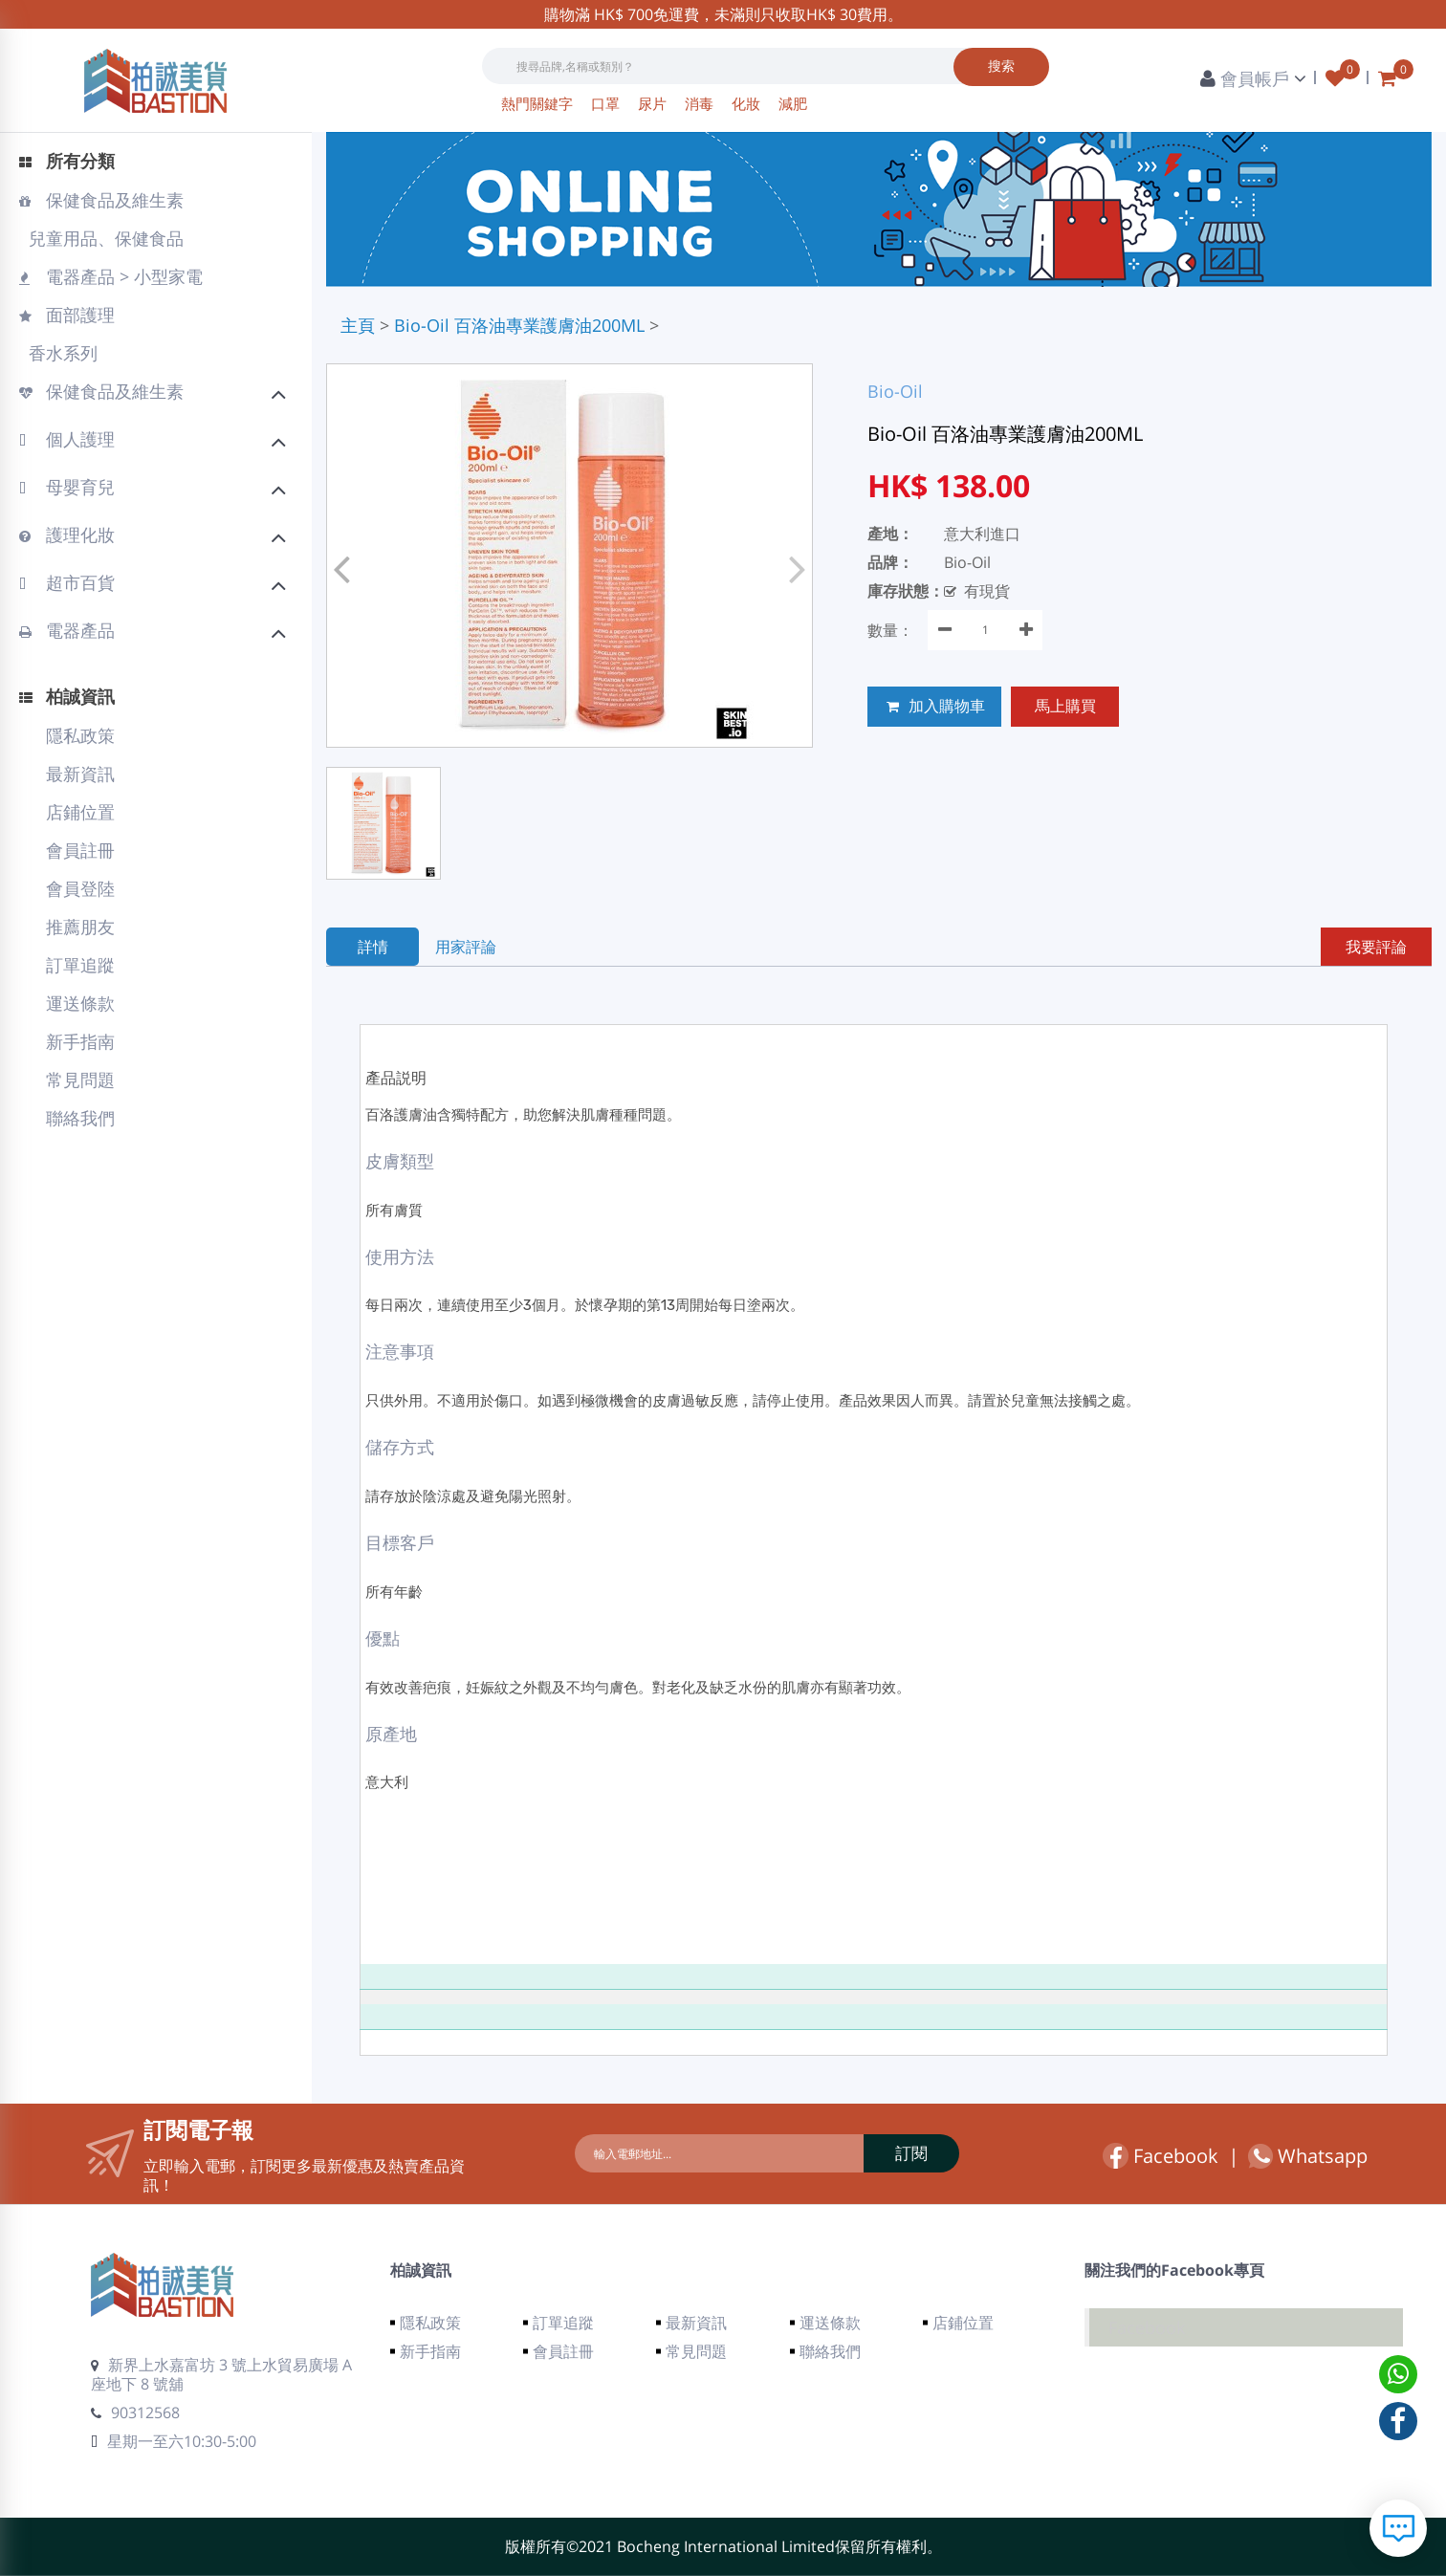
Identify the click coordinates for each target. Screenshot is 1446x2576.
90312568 (135, 2412)
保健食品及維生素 (101, 199)
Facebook (1160, 2156)
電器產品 (153, 633)
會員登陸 (80, 888)
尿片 (654, 103)
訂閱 (907, 2153)
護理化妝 (153, 537)
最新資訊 (80, 773)
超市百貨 (153, 585)
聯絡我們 (80, 1117)
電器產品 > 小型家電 (111, 276)
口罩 (607, 103)
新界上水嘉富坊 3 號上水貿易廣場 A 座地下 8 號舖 (221, 2374)
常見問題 (80, 1079)
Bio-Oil (895, 391)
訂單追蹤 (80, 964)
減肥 (792, 103)
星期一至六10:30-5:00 (173, 2441)
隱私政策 (80, 735)
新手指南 (80, 1041)
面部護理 (67, 314)
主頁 (357, 325)
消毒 (701, 103)
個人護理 (153, 441)
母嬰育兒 (153, 489)
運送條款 (80, 1003)
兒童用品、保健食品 (104, 238)
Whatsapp (1308, 2156)
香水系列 (61, 352)
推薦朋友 (80, 926)
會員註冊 (80, 850)
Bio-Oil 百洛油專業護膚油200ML (519, 325)
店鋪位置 (80, 811)
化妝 (748, 103)
